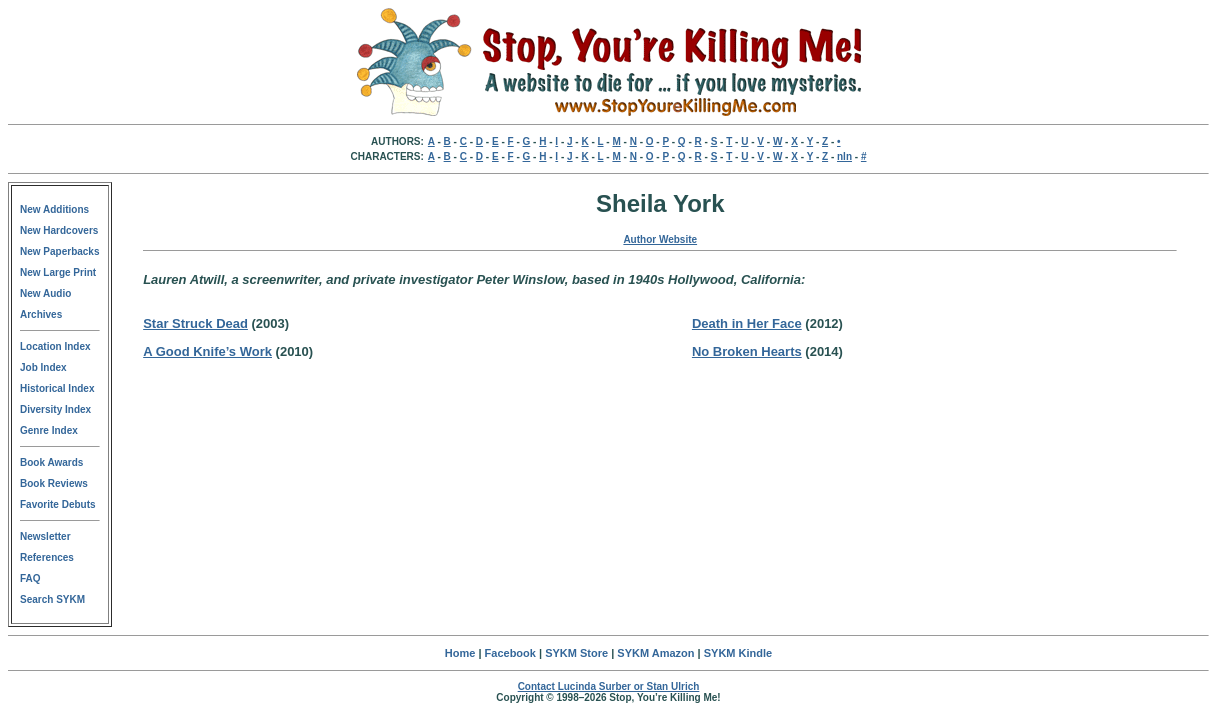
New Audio (45, 293)
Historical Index (57, 388)
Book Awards (51, 462)
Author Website (660, 239)
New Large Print (58, 272)
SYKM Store (576, 653)
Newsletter (45, 536)
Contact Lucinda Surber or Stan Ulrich (609, 686)
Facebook (510, 653)
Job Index (43, 367)
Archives (41, 314)
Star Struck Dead (195, 323)
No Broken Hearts (747, 351)
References (47, 557)
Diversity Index (55, 409)
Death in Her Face (747, 323)
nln (844, 156)
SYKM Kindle (738, 653)
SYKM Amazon (655, 653)
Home (460, 653)
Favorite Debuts (58, 504)
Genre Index (49, 430)
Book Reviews (54, 483)
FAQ (30, 578)
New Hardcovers (59, 230)
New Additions (54, 209)
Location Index (55, 346)
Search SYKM (52, 599)
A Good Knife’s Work (207, 351)
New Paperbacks (60, 251)
